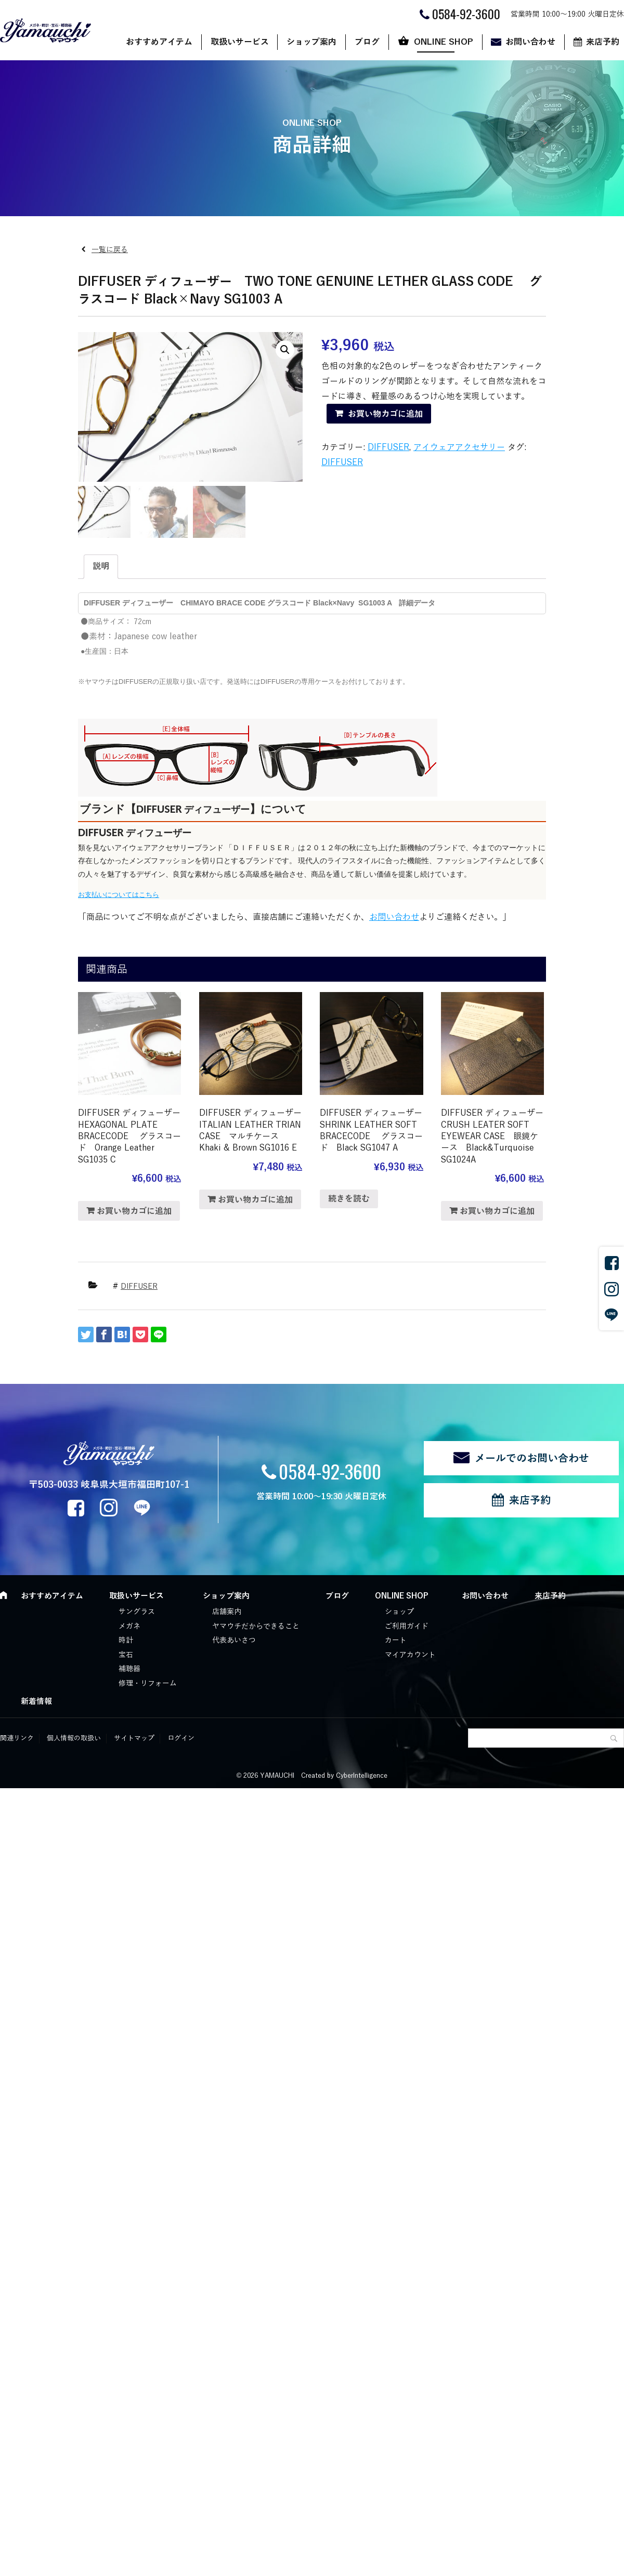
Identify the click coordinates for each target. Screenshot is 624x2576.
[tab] (101, 566)
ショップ (399, 1612)
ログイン (180, 1738)
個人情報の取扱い (74, 1738)
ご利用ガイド (406, 1626)
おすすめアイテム (159, 42)
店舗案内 (226, 1612)
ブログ (367, 42)
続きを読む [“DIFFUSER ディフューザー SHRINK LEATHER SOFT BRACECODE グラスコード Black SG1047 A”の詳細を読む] (349, 1199)
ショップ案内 (311, 42)
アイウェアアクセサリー (459, 447)
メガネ (129, 1626)
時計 (126, 1640)
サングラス (137, 1612)
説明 (101, 566)
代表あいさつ (234, 1640)
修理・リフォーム (148, 1683)
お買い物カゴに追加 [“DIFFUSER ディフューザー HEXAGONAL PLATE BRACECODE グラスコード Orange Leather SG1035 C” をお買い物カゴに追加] (134, 1211)
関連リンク (17, 1738)
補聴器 (129, 1669)
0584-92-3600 (330, 1471)
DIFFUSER (388, 447)
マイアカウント (410, 1655)
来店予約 (530, 1500)
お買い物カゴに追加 (385, 414)
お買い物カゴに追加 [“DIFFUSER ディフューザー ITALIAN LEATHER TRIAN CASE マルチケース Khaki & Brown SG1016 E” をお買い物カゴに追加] (255, 1200)
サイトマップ (134, 1738)
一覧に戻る (110, 250)
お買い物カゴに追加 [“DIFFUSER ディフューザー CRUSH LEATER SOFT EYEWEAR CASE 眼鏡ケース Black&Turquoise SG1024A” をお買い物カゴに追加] (497, 1211)
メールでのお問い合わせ (532, 1458)
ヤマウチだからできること (256, 1626)
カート (396, 1640)
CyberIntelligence (361, 1775)
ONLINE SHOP (443, 42)
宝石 (126, 1655)
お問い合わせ (530, 42)
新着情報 (36, 1701)
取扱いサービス (240, 42)
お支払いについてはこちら (118, 895)
